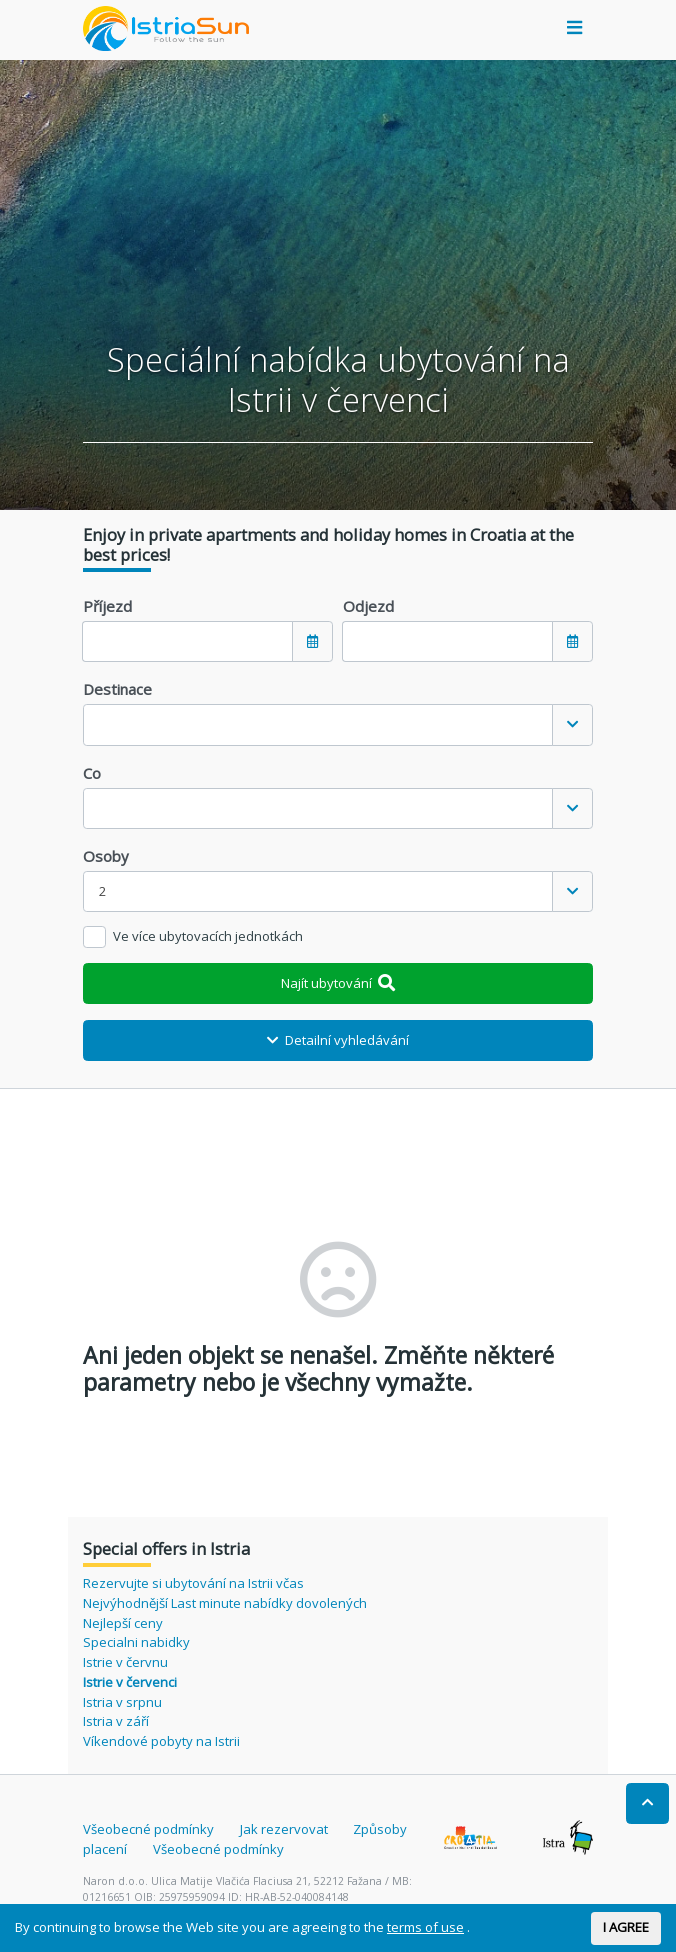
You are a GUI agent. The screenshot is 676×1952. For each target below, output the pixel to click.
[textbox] (318, 724)
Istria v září (116, 1721)
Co (92, 773)
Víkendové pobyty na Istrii (161, 1741)
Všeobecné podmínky (148, 1829)
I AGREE (626, 1927)
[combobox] (338, 724)
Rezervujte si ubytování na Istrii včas (193, 1583)
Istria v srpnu (122, 1702)
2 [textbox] (103, 891)
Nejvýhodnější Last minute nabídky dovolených (225, 1603)
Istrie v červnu (125, 1662)
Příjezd (107, 606)
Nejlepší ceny (123, 1623)
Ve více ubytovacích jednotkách (208, 936)
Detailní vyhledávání (338, 1040)
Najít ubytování (338, 983)
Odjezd (368, 606)
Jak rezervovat (284, 1829)
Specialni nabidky (136, 1642)
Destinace (117, 689)
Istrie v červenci (130, 1682)
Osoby (106, 856)
